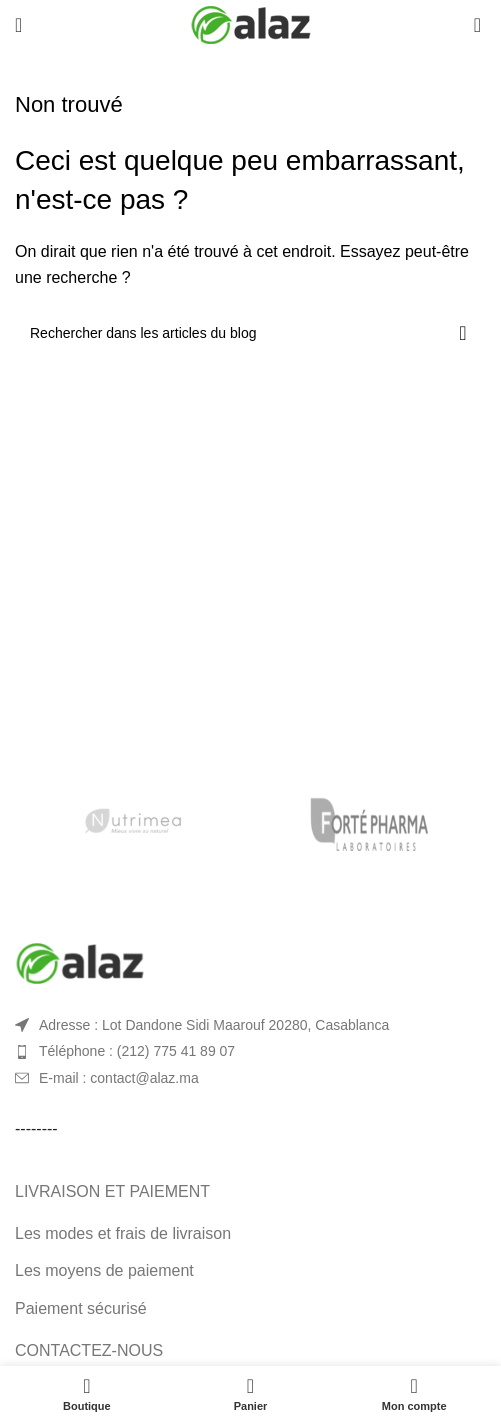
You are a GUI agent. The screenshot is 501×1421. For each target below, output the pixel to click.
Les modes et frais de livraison (123, 1233)
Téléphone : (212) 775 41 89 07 (137, 1051)
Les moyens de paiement (104, 1270)
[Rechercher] (250, 333)
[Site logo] (251, 23)
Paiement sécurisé (81, 1308)
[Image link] (80, 961)
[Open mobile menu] (18, 25)
